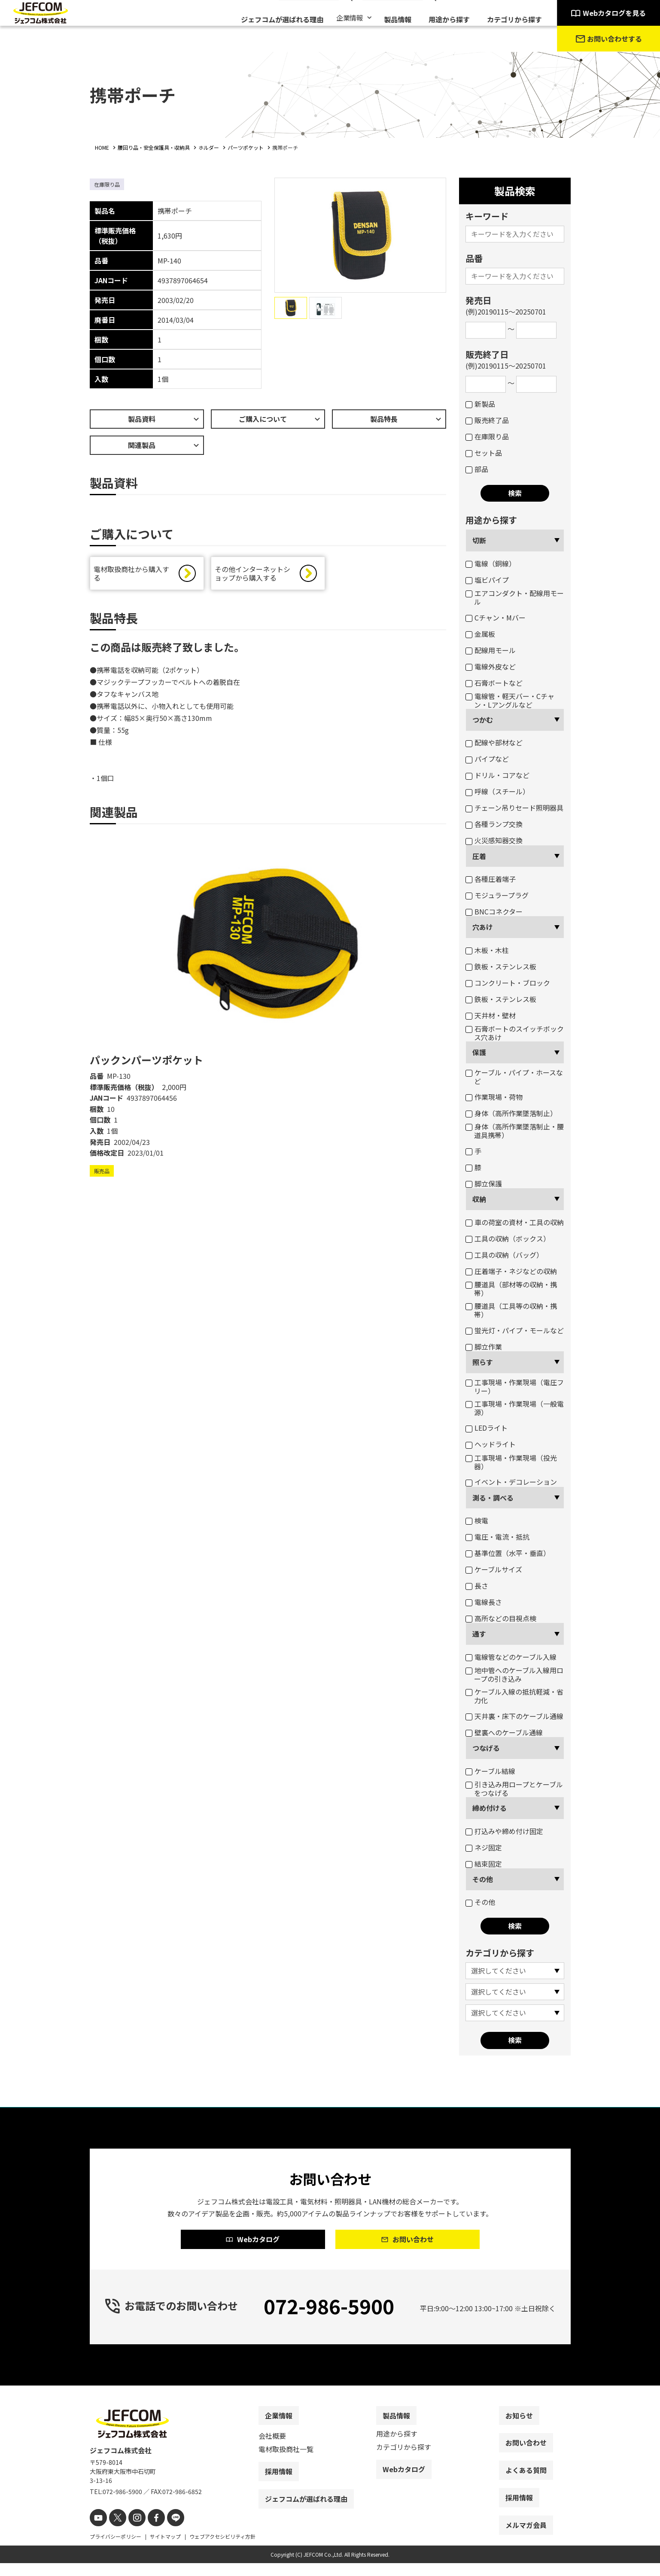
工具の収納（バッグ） (504, 1254)
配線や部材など (494, 742)
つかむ (482, 719)
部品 (476, 469)
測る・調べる (493, 1497)
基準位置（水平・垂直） (507, 1553)
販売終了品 (487, 420)
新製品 (480, 404)
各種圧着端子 (490, 879)
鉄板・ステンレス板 (500, 966)
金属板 (480, 634)
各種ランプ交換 (494, 824)
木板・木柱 (487, 950)
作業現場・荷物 (494, 1097)
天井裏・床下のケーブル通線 (514, 1716)
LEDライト (486, 1427)
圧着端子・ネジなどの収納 (511, 1271)
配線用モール (490, 650)
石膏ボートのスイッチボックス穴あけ (514, 1032)
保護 (479, 1052)
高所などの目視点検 (500, 1618)
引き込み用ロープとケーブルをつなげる (514, 1788)
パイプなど (487, 758)
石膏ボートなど (494, 682)
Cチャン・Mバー (495, 617)
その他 (482, 1879)
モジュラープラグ (497, 895)
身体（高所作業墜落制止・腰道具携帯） (514, 1130)
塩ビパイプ (487, 579)
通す (479, 1634)
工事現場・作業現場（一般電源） (514, 1408)
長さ (476, 1585)
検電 (476, 1520)
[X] (114, 2531)
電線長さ (483, 1602)
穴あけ (482, 927)
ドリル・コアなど (497, 775)
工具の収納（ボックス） (507, 1238)
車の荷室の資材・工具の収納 (514, 1222)
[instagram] (131, 2531)
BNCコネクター (494, 911)
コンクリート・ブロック (507, 982)
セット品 (483, 452)
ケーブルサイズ (493, 1569)
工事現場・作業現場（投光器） (511, 1462)
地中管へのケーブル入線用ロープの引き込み (514, 1674)
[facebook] (148, 2531)
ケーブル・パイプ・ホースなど (514, 1076)
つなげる (486, 1748)
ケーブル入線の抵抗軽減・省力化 (514, 1695)
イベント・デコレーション (511, 1481)
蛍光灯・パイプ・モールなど (514, 1330)
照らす (482, 1362)
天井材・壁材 (490, 1015)
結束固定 (483, 1863)
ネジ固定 (483, 1847)
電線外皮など (490, 666)
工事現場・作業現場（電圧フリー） (514, 1386)
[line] (165, 2531)
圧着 (479, 856)
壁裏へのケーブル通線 (504, 1732)
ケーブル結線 (490, 1771)
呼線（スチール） (497, 791)
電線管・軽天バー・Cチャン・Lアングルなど (509, 700)
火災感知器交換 (494, 840)
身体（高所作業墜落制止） (511, 1113)
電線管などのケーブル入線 (511, 1657)
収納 (479, 1199)
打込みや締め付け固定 (504, 1831)
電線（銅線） (490, 563)
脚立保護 (483, 1183)
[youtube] (97, 2531)
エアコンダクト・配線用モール (514, 597)
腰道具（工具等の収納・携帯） (511, 1310)
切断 (479, 540)
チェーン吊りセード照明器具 (514, 807)
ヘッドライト (490, 1444)
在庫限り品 (487, 436)
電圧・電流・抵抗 (497, 1536)
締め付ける (489, 1808)
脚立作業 (483, 1346)
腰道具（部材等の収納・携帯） (511, 1288)
